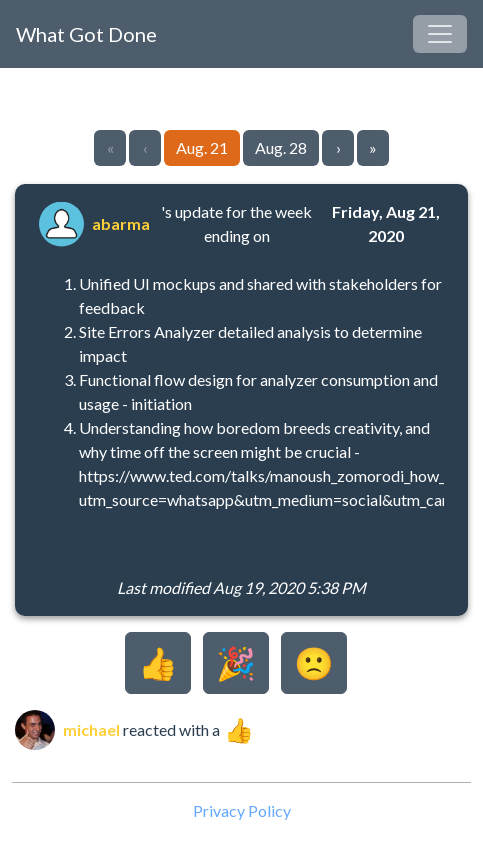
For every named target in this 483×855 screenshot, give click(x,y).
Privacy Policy (242, 810)
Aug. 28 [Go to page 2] (281, 147)
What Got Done (86, 34)
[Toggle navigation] (440, 34)
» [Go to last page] (373, 147)
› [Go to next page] (338, 147)
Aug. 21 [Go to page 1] (202, 147)
